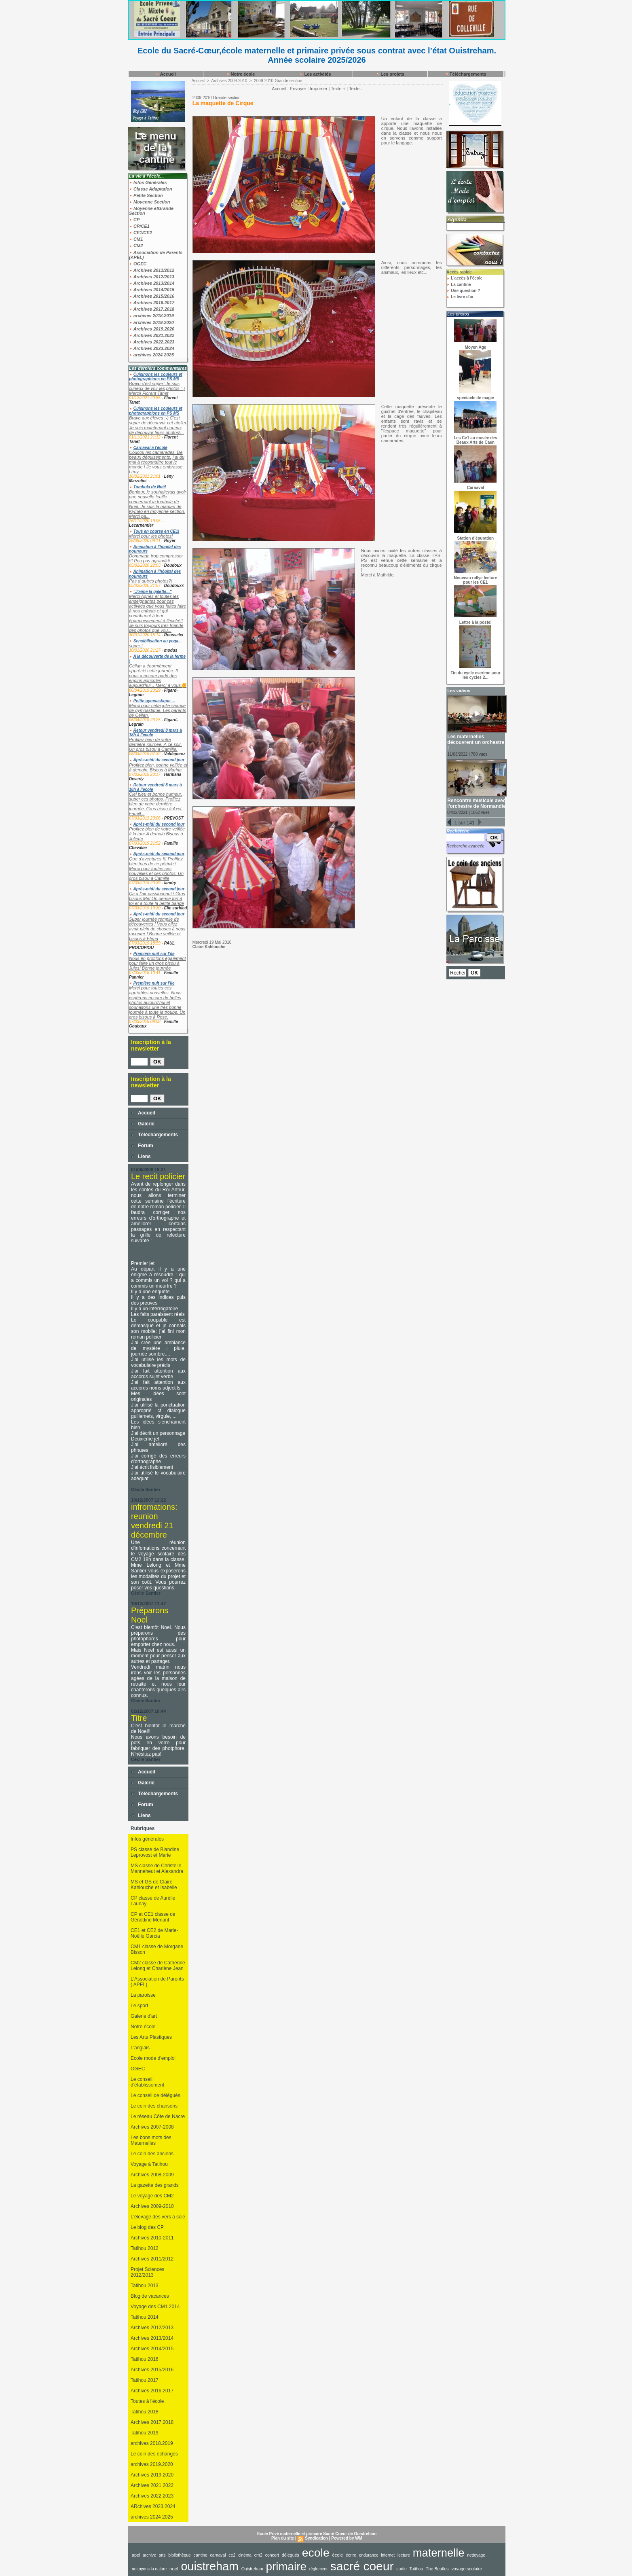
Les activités (315, 74)
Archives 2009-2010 (152, 2206)
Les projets (390, 74)
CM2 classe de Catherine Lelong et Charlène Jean (158, 1965)
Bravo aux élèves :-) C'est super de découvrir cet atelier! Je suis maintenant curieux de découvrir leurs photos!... (158, 425)
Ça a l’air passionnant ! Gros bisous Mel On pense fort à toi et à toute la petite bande (157, 898)
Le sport (139, 2005)
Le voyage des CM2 (152, 2196)
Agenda (457, 219)
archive (149, 2555)
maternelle (439, 2552)
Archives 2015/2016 (151, 296)
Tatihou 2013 (145, 2285)
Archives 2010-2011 (152, 2238)
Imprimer (318, 88)
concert (272, 2555)
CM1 (136, 239)
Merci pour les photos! (151, 536)
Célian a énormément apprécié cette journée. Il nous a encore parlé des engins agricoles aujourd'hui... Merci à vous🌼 (157, 675)
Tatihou (416, 2569)
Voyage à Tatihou (149, 2164)
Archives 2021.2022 (151, 335)
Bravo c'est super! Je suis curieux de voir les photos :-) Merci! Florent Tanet (157, 388)
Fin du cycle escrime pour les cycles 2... (475, 675)
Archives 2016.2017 (151, 302)
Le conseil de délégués (155, 2095)
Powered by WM (346, 2538)
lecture (403, 2555)
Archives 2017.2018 (151, 309)
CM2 (136, 245)
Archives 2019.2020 (151, 328)
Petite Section (146, 195)
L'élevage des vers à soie (158, 2217)
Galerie (142, 1124)
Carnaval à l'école (150, 447)
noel (173, 2568)
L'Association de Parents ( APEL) (157, 1981)
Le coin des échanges (154, 2454)
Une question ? (463, 290)
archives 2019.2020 (151, 322)
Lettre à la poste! (475, 622)
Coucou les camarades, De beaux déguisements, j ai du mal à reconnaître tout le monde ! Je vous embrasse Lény (156, 462)
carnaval (218, 2555)
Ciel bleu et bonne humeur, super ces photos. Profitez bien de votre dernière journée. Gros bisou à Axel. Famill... (155, 804)
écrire (351, 2555)
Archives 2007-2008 (152, 2127)
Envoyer (298, 88)
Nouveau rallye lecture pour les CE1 (475, 580)
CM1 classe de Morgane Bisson (157, 1949)
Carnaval (475, 487)
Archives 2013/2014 (151, 283)
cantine (200, 2555)
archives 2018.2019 (151, 315)
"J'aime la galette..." (152, 591)
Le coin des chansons (154, 2106)
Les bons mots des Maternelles (151, 2140)
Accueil (166, 74)
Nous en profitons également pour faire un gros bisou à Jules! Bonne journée (157, 963)
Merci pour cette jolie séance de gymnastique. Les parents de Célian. (157, 710)
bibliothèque (179, 2555)
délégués (290, 2555)
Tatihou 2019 (145, 2433)
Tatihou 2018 (145, 2412)
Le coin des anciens (152, 2154)
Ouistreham (252, 2569)
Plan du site (282, 2538)
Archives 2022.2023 (151, 341)
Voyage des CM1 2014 (155, 2306)
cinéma (245, 2555)
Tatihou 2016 (145, 2359)
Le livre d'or (459, 296)
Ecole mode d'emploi (153, 2058)
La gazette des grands (155, 2185)
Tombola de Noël (149, 487)
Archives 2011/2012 (151, 270)
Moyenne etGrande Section (151, 211)
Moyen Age (475, 347)
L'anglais (140, 2048)
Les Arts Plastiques (151, 2037)
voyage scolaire (466, 2568)
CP (134, 219)
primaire (286, 2566)
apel (136, 2555)
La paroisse (143, 1995)
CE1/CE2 (140, 232)
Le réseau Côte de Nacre (158, 2116)
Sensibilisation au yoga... (157, 641)
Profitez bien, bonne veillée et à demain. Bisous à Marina (158, 767)
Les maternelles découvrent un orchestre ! (475, 742)
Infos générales (147, 1839)
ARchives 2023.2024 (153, 2506)
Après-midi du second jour (158, 760)
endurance (368, 2555)
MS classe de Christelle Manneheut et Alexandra (157, 1868)
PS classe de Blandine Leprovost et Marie (155, 1852)
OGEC (137, 263)
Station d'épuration (475, 538)
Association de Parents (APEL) (155, 255)
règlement (318, 2569)
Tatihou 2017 (145, 2380)
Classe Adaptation (150, 188)
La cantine (458, 284)
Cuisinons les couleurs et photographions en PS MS (155, 376)
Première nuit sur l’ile (154, 953)
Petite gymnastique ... (154, 701)
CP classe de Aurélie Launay (153, 1901)
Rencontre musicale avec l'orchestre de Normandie (476, 803)
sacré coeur (362, 2566)
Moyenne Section (149, 201)
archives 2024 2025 (151, 354)
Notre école (240, 74)
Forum (142, 1145)
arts (162, 2555)
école (337, 2555)
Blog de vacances (150, 2296)
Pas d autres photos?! (150, 580)
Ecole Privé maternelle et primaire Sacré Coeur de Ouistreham (316, 2534)
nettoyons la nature (149, 2569)
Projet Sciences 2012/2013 (147, 2272)
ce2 (231, 2555)
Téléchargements (465, 74)
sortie (401, 2569)
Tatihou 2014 (145, 2317)
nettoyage (476, 2555)
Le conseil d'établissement (147, 2082)
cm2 (258, 2555)
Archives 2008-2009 (152, 2175)
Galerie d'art (144, 2016)
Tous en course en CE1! (156, 531)
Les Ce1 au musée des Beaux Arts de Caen (475, 440)
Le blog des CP (147, 2227)
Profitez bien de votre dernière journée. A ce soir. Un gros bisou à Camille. (155, 744)
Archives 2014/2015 (151, 289)
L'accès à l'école (464, 278)
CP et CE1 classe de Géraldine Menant (153, 1917)
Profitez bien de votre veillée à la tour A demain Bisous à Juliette (157, 833)
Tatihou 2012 (145, 2248)
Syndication (316, 2538)
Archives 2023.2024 (151, 348)
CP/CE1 (139, 226)
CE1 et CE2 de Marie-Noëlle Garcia (154, 1933)
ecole (316, 2552)
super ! (136, 645)
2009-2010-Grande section (278, 80)
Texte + (338, 88)
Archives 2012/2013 (151, 276)
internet (388, 2555)
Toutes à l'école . (149, 2401)
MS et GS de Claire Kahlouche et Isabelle (154, 1884)
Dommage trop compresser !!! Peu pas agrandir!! (156, 558)
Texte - (355, 88)
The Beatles (437, 2568)
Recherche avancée (465, 846)
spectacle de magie (475, 398)
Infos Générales (148, 182)
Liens (141, 1156)
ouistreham (210, 2566)
